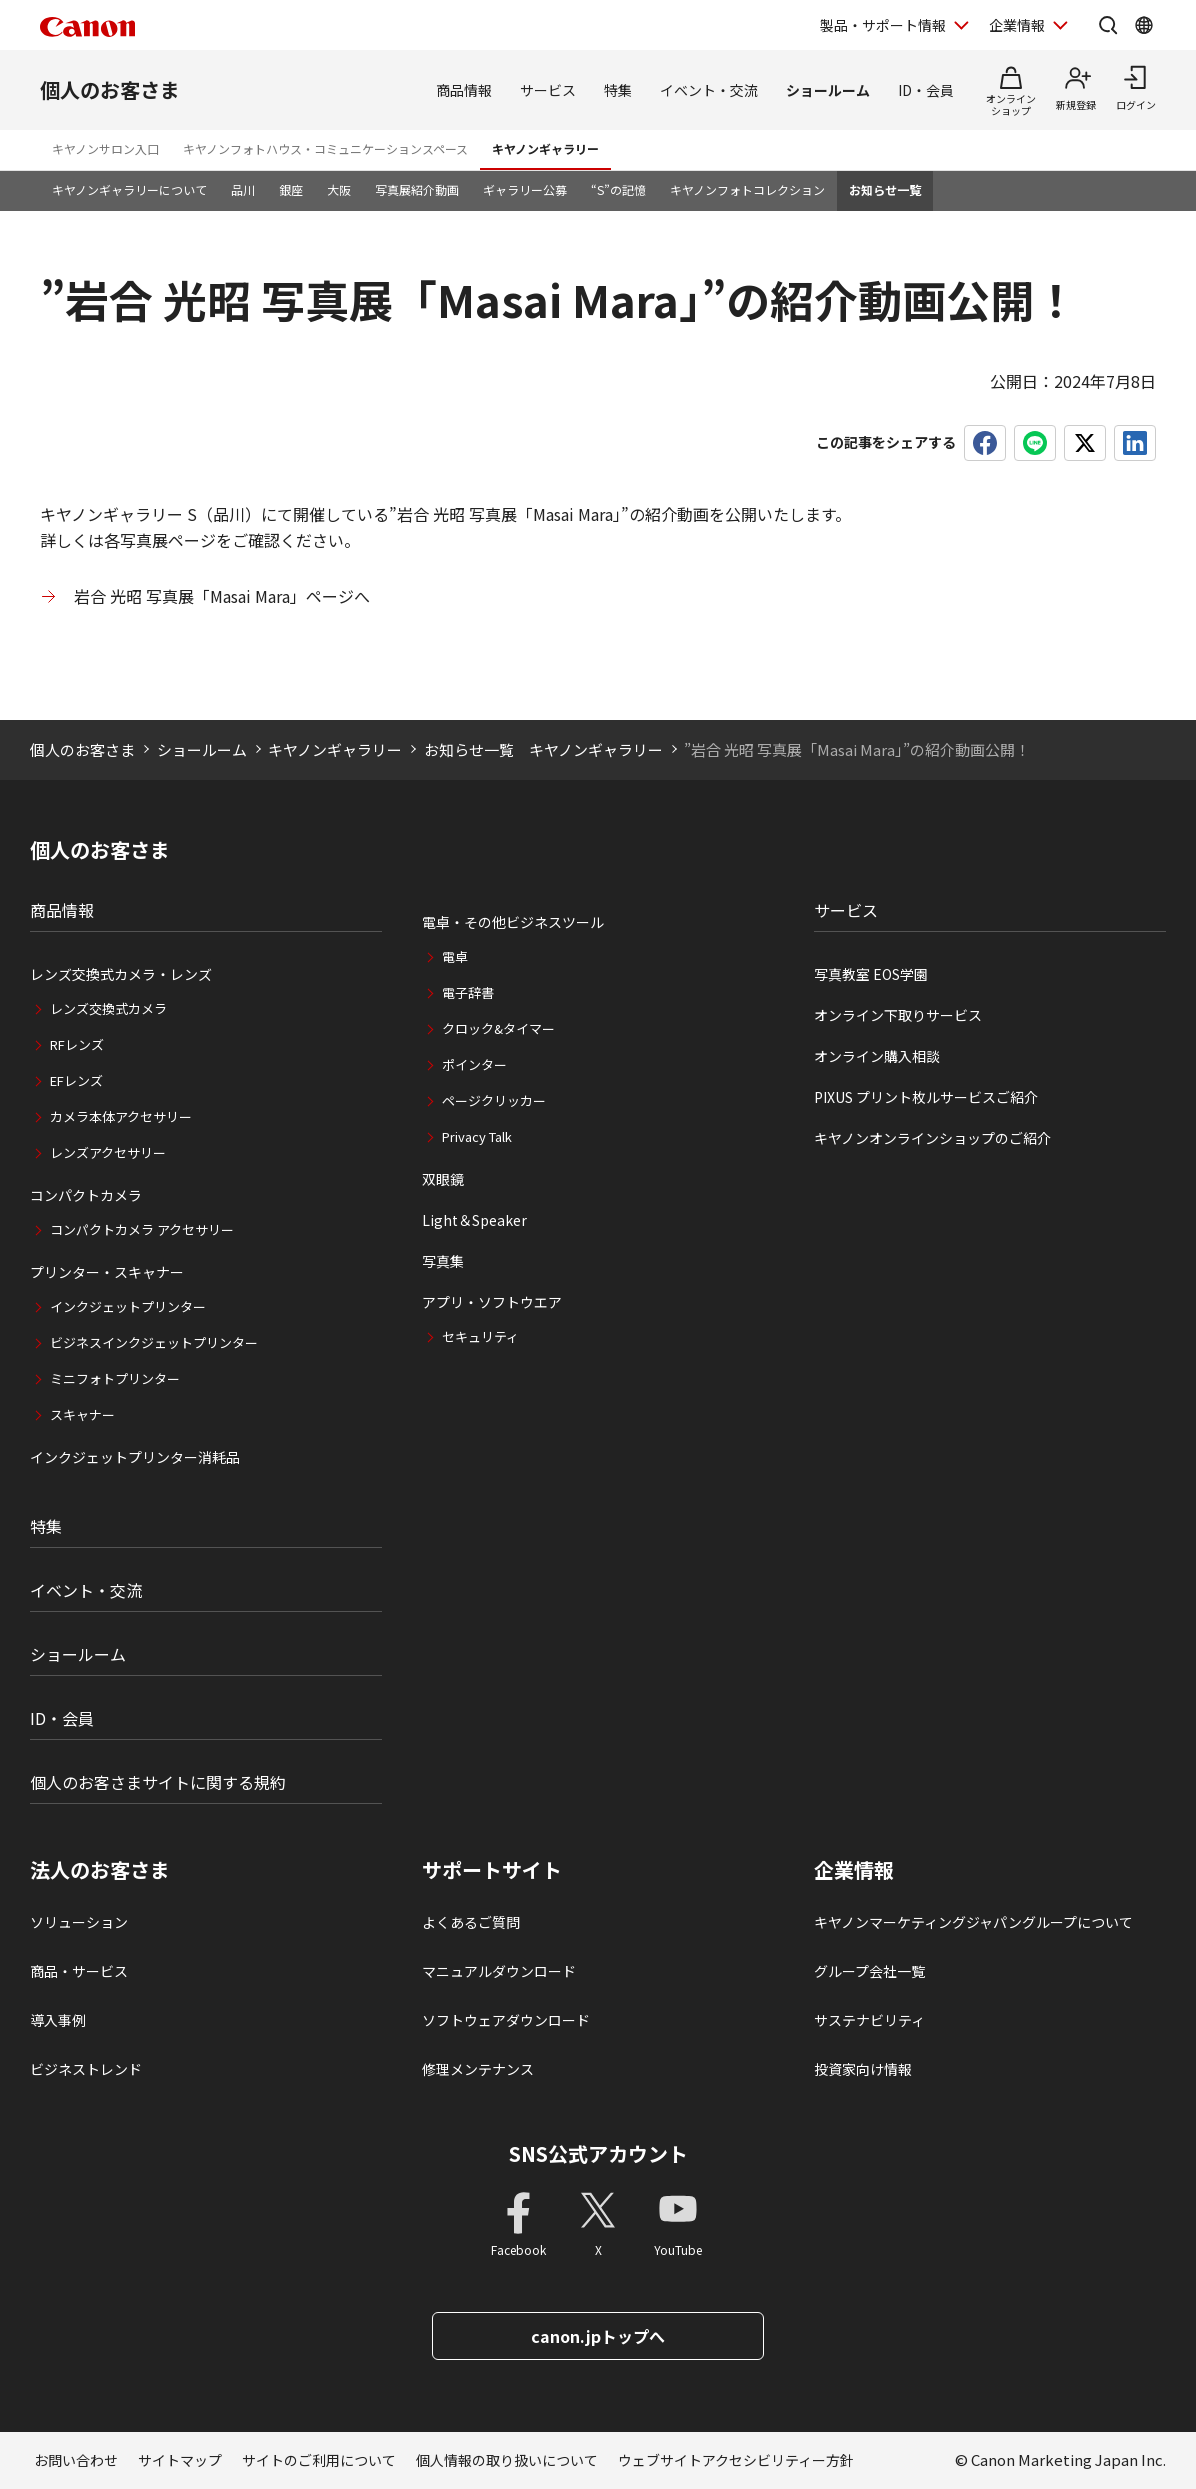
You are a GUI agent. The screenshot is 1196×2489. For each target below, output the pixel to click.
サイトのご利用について (319, 2460)
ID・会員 (926, 90)
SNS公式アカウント (598, 2153)
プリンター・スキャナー (107, 1272)
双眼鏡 (443, 1179)
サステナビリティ (869, 2020)
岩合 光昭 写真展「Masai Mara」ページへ (222, 596)
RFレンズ (77, 1044)
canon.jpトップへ (598, 2336)
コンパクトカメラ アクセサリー (142, 1229)
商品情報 (464, 90)
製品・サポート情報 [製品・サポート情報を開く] (883, 25)
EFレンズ (76, 1080)
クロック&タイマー (498, 1028)
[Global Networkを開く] (1144, 25)
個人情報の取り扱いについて (507, 2460)
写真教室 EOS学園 (871, 974)
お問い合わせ (76, 2460)
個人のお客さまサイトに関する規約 (158, 1782)
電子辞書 (468, 992)
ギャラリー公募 (525, 189)
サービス (548, 90)
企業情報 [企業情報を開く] (1017, 25)
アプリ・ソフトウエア (492, 1302)
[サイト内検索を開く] (1108, 25)
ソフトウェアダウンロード (506, 2020)
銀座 (291, 189)
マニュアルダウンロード (499, 1971)
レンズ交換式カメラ (108, 1008)
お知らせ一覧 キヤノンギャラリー (543, 749)
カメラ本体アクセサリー (121, 1116)
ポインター (474, 1064)
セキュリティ (480, 1336)
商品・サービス (79, 1971)
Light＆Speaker (474, 1220)
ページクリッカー (494, 1100)
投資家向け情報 (863, 2069)
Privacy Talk (477, 1136)
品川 (243, 189)
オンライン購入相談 (877, 1056)
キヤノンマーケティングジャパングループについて (973, 1922)
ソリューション (79, 1922)
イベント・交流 (709, 90)
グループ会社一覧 (869, 1971)
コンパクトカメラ (86, 1195)
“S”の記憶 (618, 189)
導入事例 (58, 2020)
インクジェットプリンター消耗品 (135, 1457)
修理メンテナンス (478, 2069)
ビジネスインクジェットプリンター (154, 1342)
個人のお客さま (110, 89)
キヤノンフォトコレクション (747, 189)
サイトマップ (180, 2460)
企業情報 (854, 1870)
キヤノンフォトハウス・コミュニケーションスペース (325, 148)
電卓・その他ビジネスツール (513, 922)
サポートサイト (492, 1870)
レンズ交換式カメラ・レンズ (121, 974)
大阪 (339, 189)
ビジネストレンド (86, 2069)
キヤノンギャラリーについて (129, 189)
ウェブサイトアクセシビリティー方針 (736, 2460)
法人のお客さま (100, 1870)
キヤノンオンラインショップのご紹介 (932, 1138)
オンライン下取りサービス (898, 1015)
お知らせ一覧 (885, 189)
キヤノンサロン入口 (105, 148)
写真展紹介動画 (417, 189)
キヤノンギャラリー (545, 148)
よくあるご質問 (471, 1922)
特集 (618, 90)
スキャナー (82, 1414)
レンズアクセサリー (108, 1152)
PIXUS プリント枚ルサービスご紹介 (926, 1097)
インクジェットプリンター (128, 1306)
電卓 (455, 956)
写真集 (443, 1261)
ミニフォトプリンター (115, 1378)
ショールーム (828, 90)
